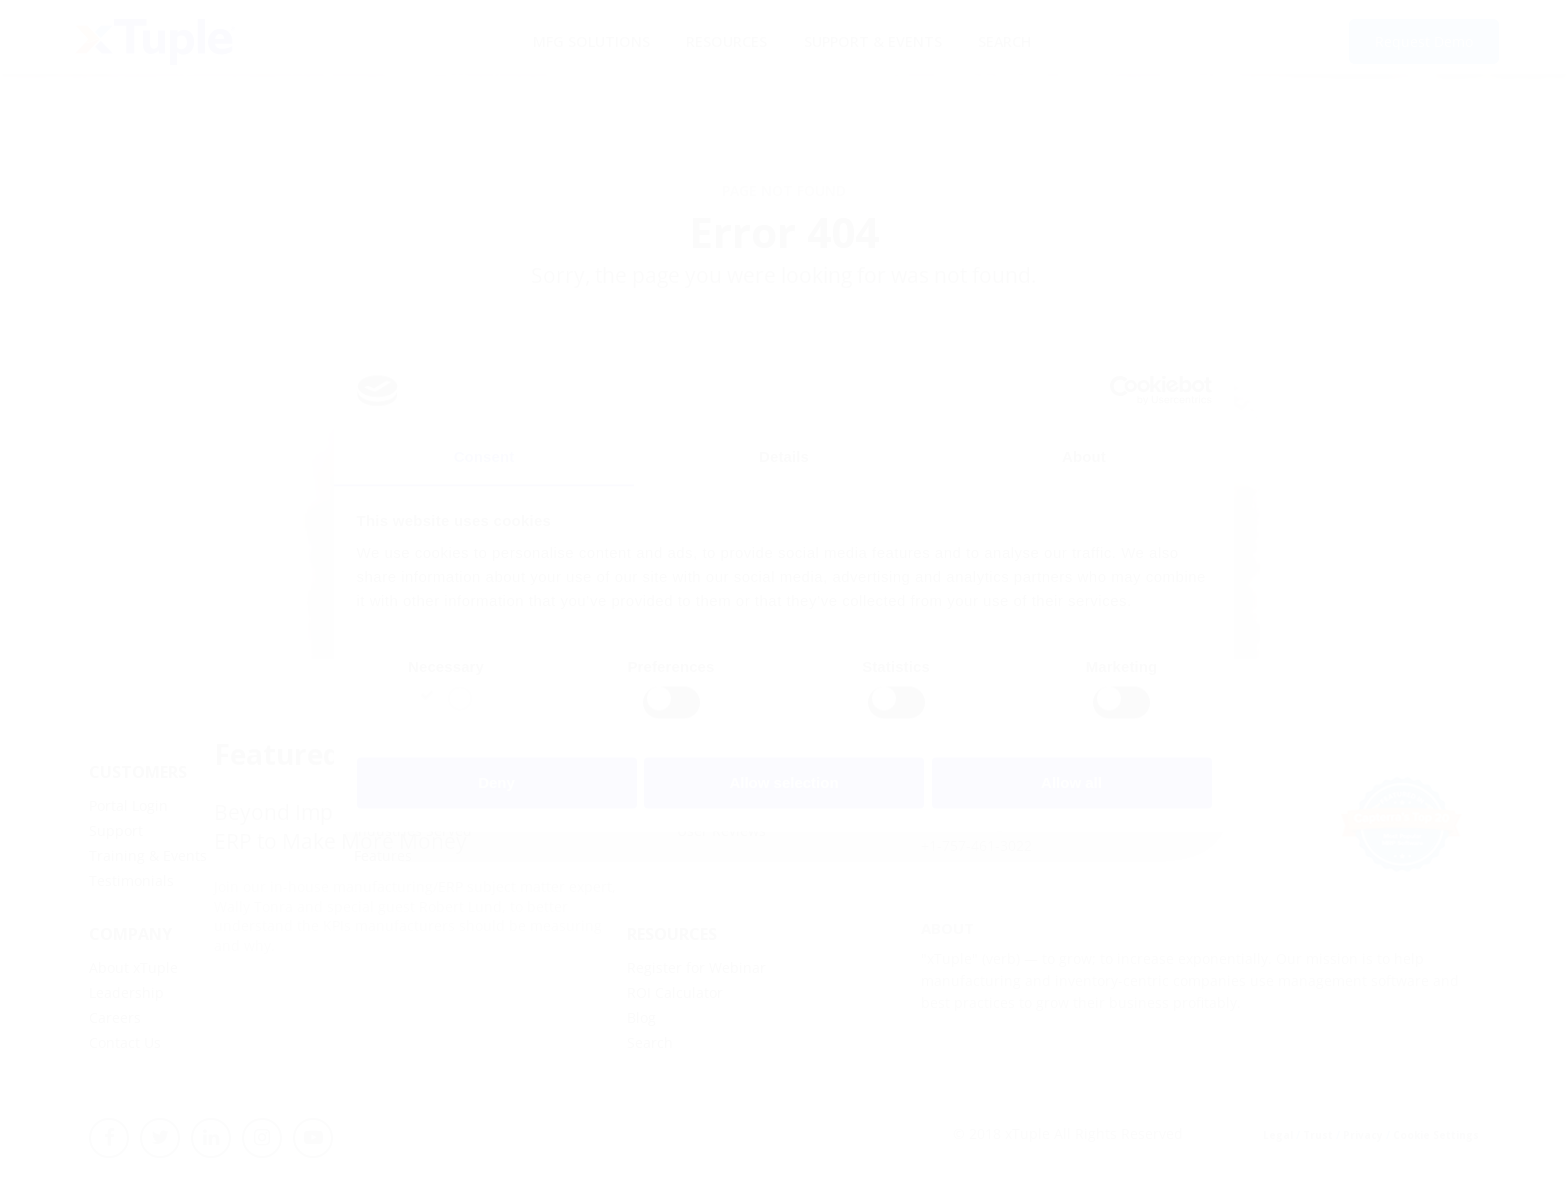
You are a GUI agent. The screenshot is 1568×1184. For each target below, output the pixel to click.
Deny (496, 783)
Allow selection (783, 783)
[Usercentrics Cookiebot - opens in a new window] (1124, 390)
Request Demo (1424, 42)
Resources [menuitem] (726, 40)
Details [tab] (784, 456)
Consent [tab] (484, 456)
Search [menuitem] (1003, 40)
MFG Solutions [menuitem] (590, 40)
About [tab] (1084, 456)
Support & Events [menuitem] (871, 40)
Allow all (1071, 783)
